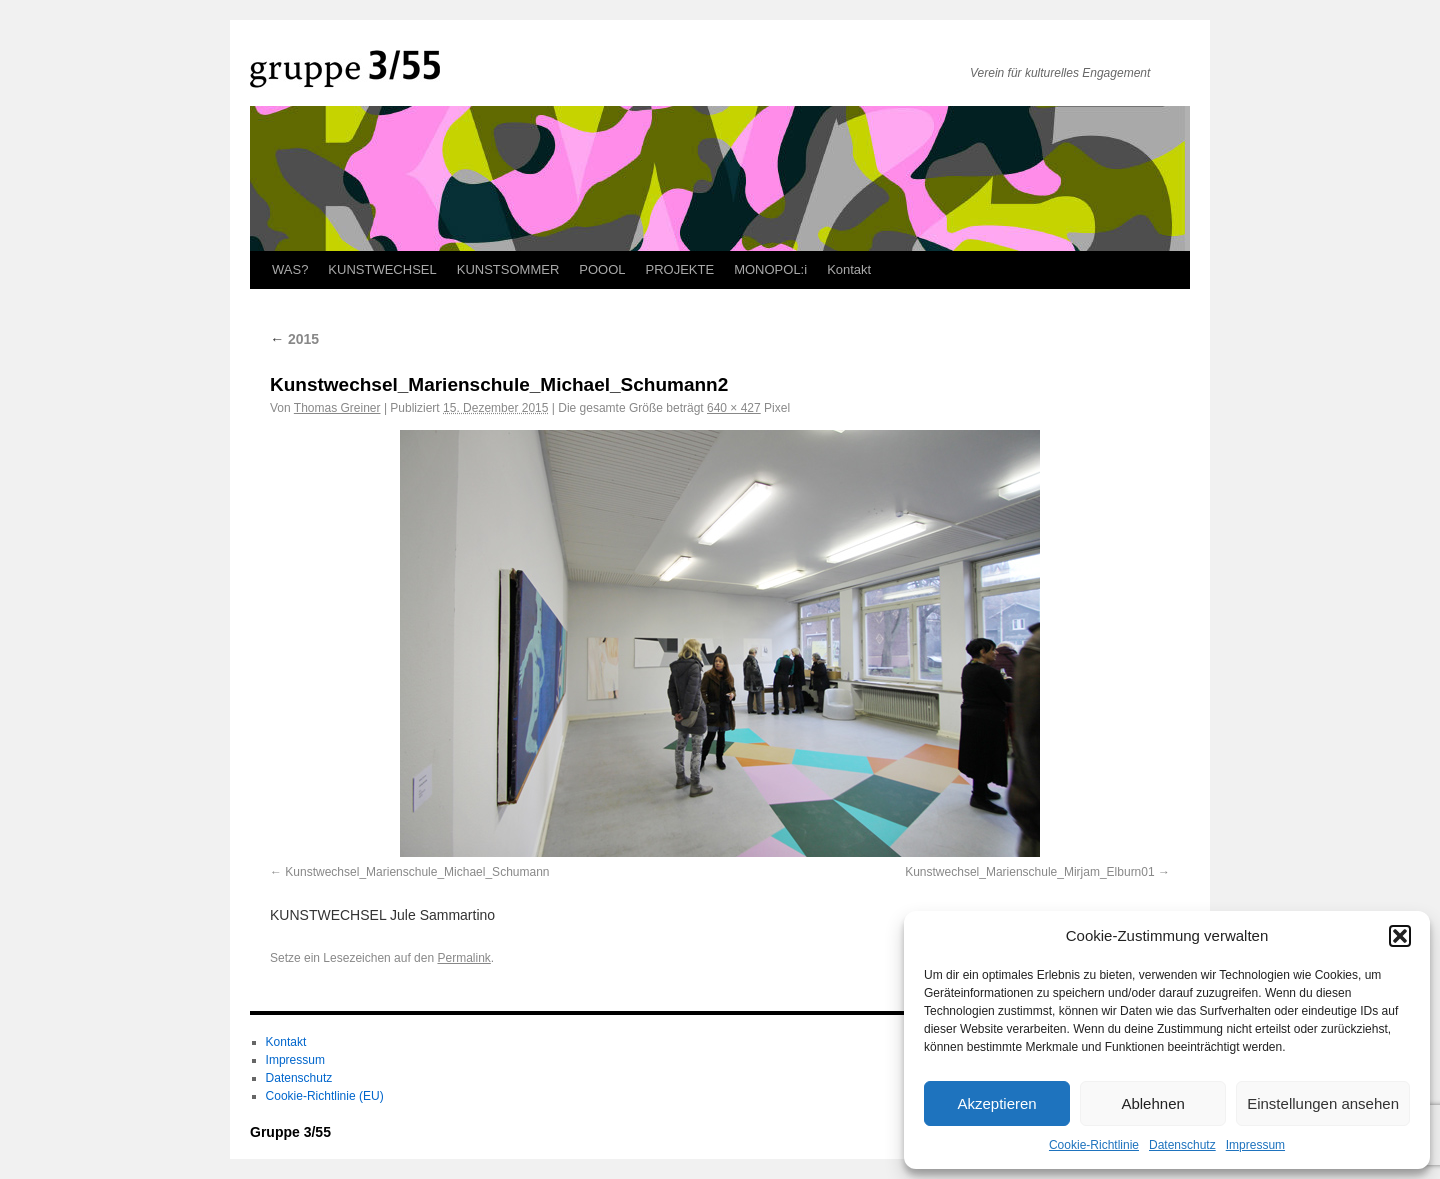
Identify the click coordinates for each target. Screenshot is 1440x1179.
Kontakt (849, 269)
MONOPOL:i (770, 269)
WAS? (290, 269)
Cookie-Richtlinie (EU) (325, 1096)
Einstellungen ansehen (1323, 1103)
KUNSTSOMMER (508, 269)
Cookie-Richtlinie (1094, 1145)
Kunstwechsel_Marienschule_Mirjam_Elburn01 (1029, 872)
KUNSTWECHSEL (382, 269)
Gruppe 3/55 (290, 1132)
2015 (294, 339)
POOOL (602, 269)
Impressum (1255, 1145)
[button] (1400, 936)
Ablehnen (1152, 1103)
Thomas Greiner (337, 408)
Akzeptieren (996, 1103)
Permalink (463, 958)
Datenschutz (1182, 1145)
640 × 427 (734, 408)
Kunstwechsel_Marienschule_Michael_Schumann (417, 872)
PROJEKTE (680, 269)
